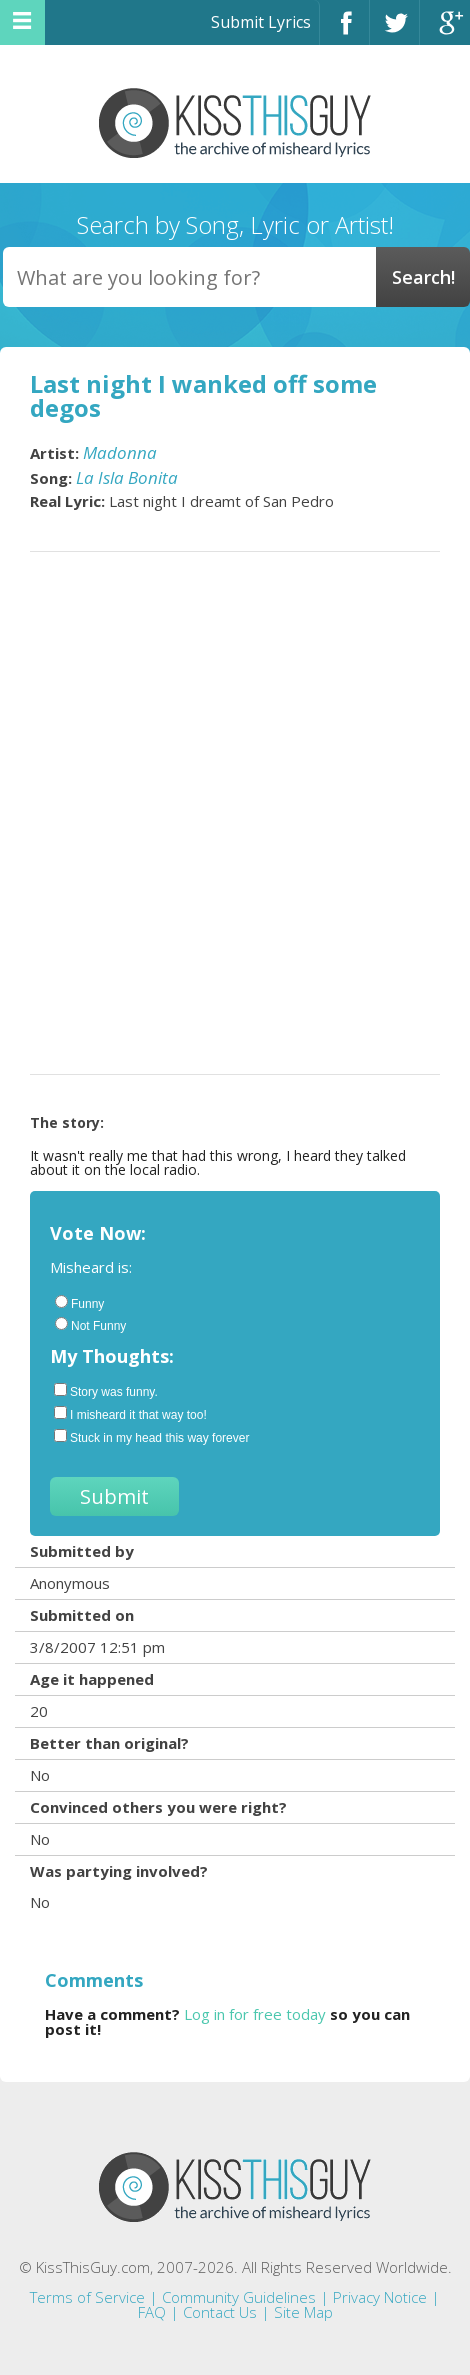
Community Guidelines (239, 2297)
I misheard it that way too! (130, 1414)
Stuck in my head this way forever (151, 1437)
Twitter (394, 31)
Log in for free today (255, 2014)
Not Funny (90, 1325)
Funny (79, 1303)
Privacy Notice (380, 2297)
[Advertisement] (235, 813)
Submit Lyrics (261, 22)
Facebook (344, 31)
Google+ (445, 31)
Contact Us (220, 2312)
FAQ (152, 2312)
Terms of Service (87, 2297)
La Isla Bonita (127, 477)
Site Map (303, 2312)
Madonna (120, 452)
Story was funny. (106, 1391)
